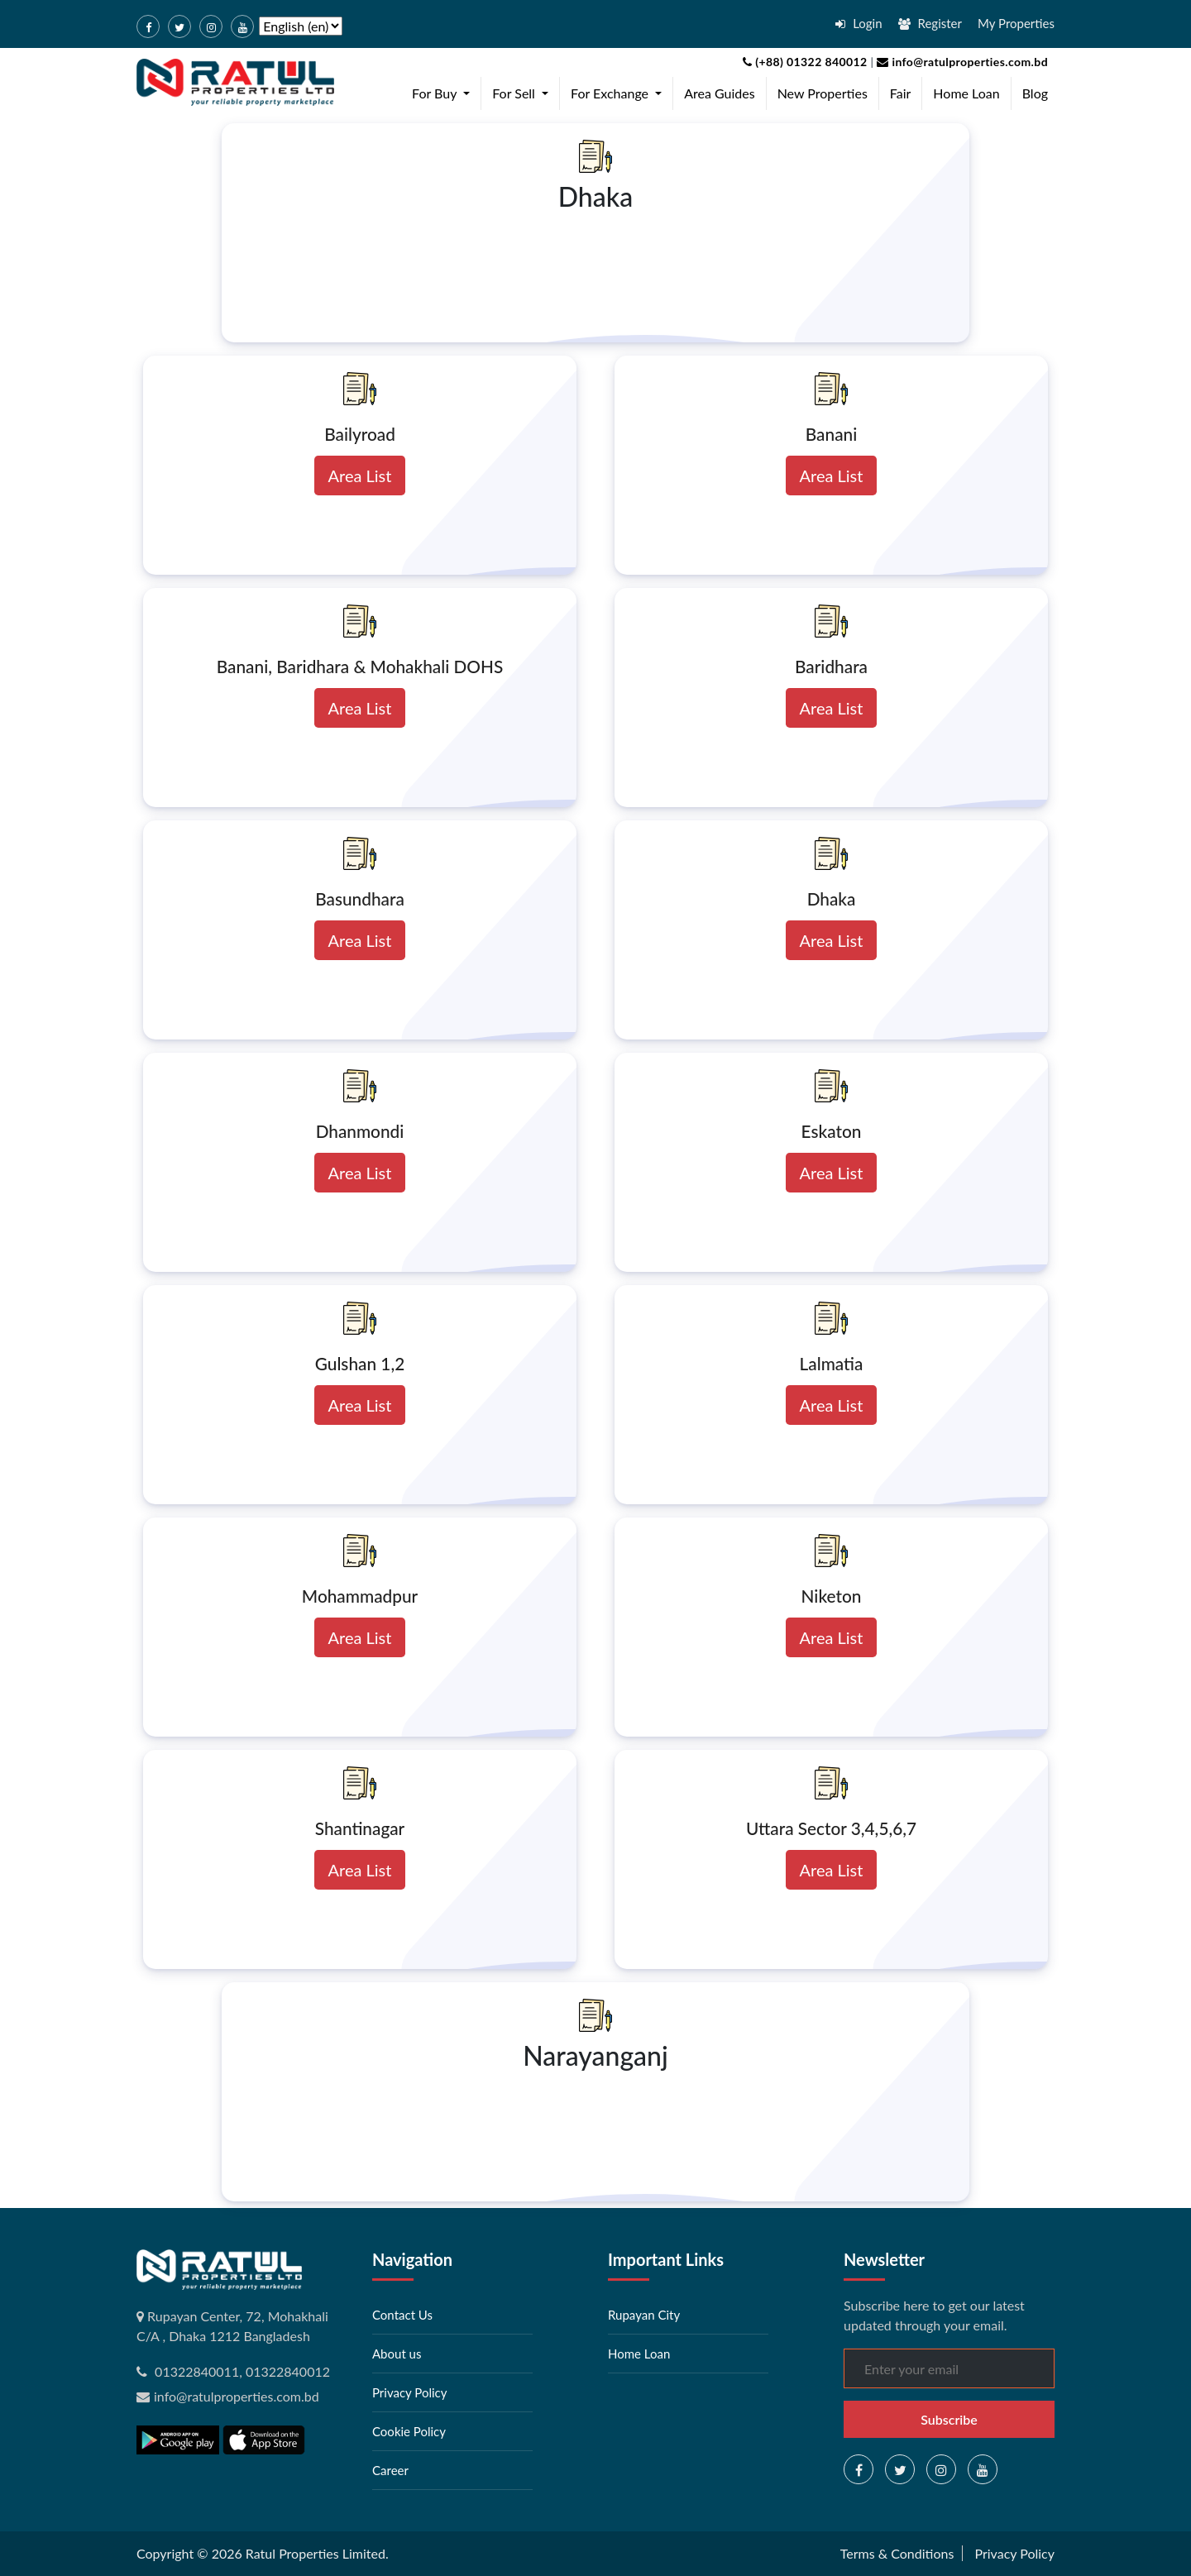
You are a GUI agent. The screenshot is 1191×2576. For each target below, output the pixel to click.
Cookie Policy (409, 2431)
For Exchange (619, 92)
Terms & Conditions (897, 2553)
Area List (360, 475)
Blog (1035, 93)
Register (930, 23)
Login (858, 23)
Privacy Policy (409, 2392)
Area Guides (719, 93)
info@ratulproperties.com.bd (960, 62)
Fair (900, 93)
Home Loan (966, 93)
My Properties (1016, 23)
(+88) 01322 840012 (805, 62)
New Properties (822, 93)
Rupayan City (644, 2314)
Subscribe (949, 2419)
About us (396, 2353)
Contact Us (402, 2314)
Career (390, 2470)
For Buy (444, 92)
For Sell (523, 92)
